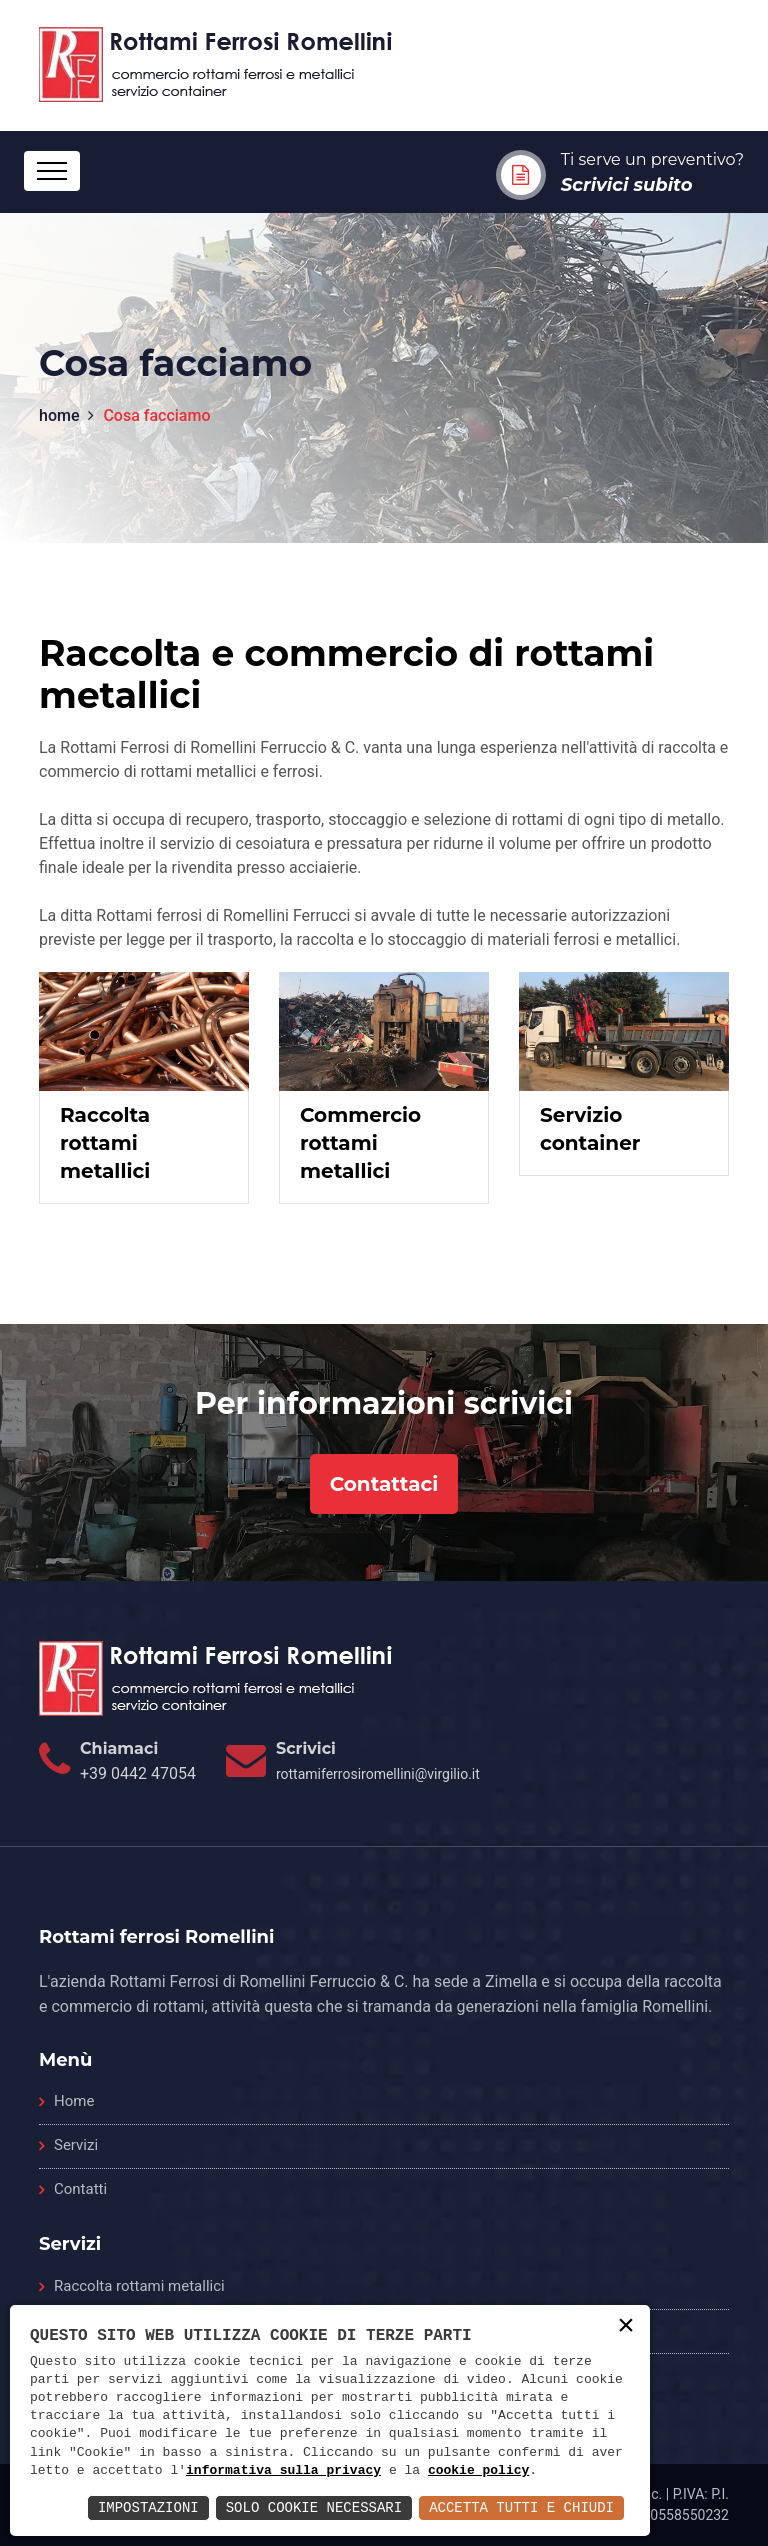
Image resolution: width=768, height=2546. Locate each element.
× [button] (626, 2327)
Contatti (80, 2189)
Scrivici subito (627, 185)
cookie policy (478, 2471)
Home (74, 2101)
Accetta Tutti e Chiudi (521, 2507)
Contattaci (384, 1484)
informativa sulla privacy (283, 2471)
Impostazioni (148, 2507)
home (59, 415)
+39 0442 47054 (138, 1773)
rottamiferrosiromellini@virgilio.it (378, 1774)
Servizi (76, 2145)
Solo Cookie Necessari (314, 2507)
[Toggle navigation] (52, 171)
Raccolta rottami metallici (139, 2286)
